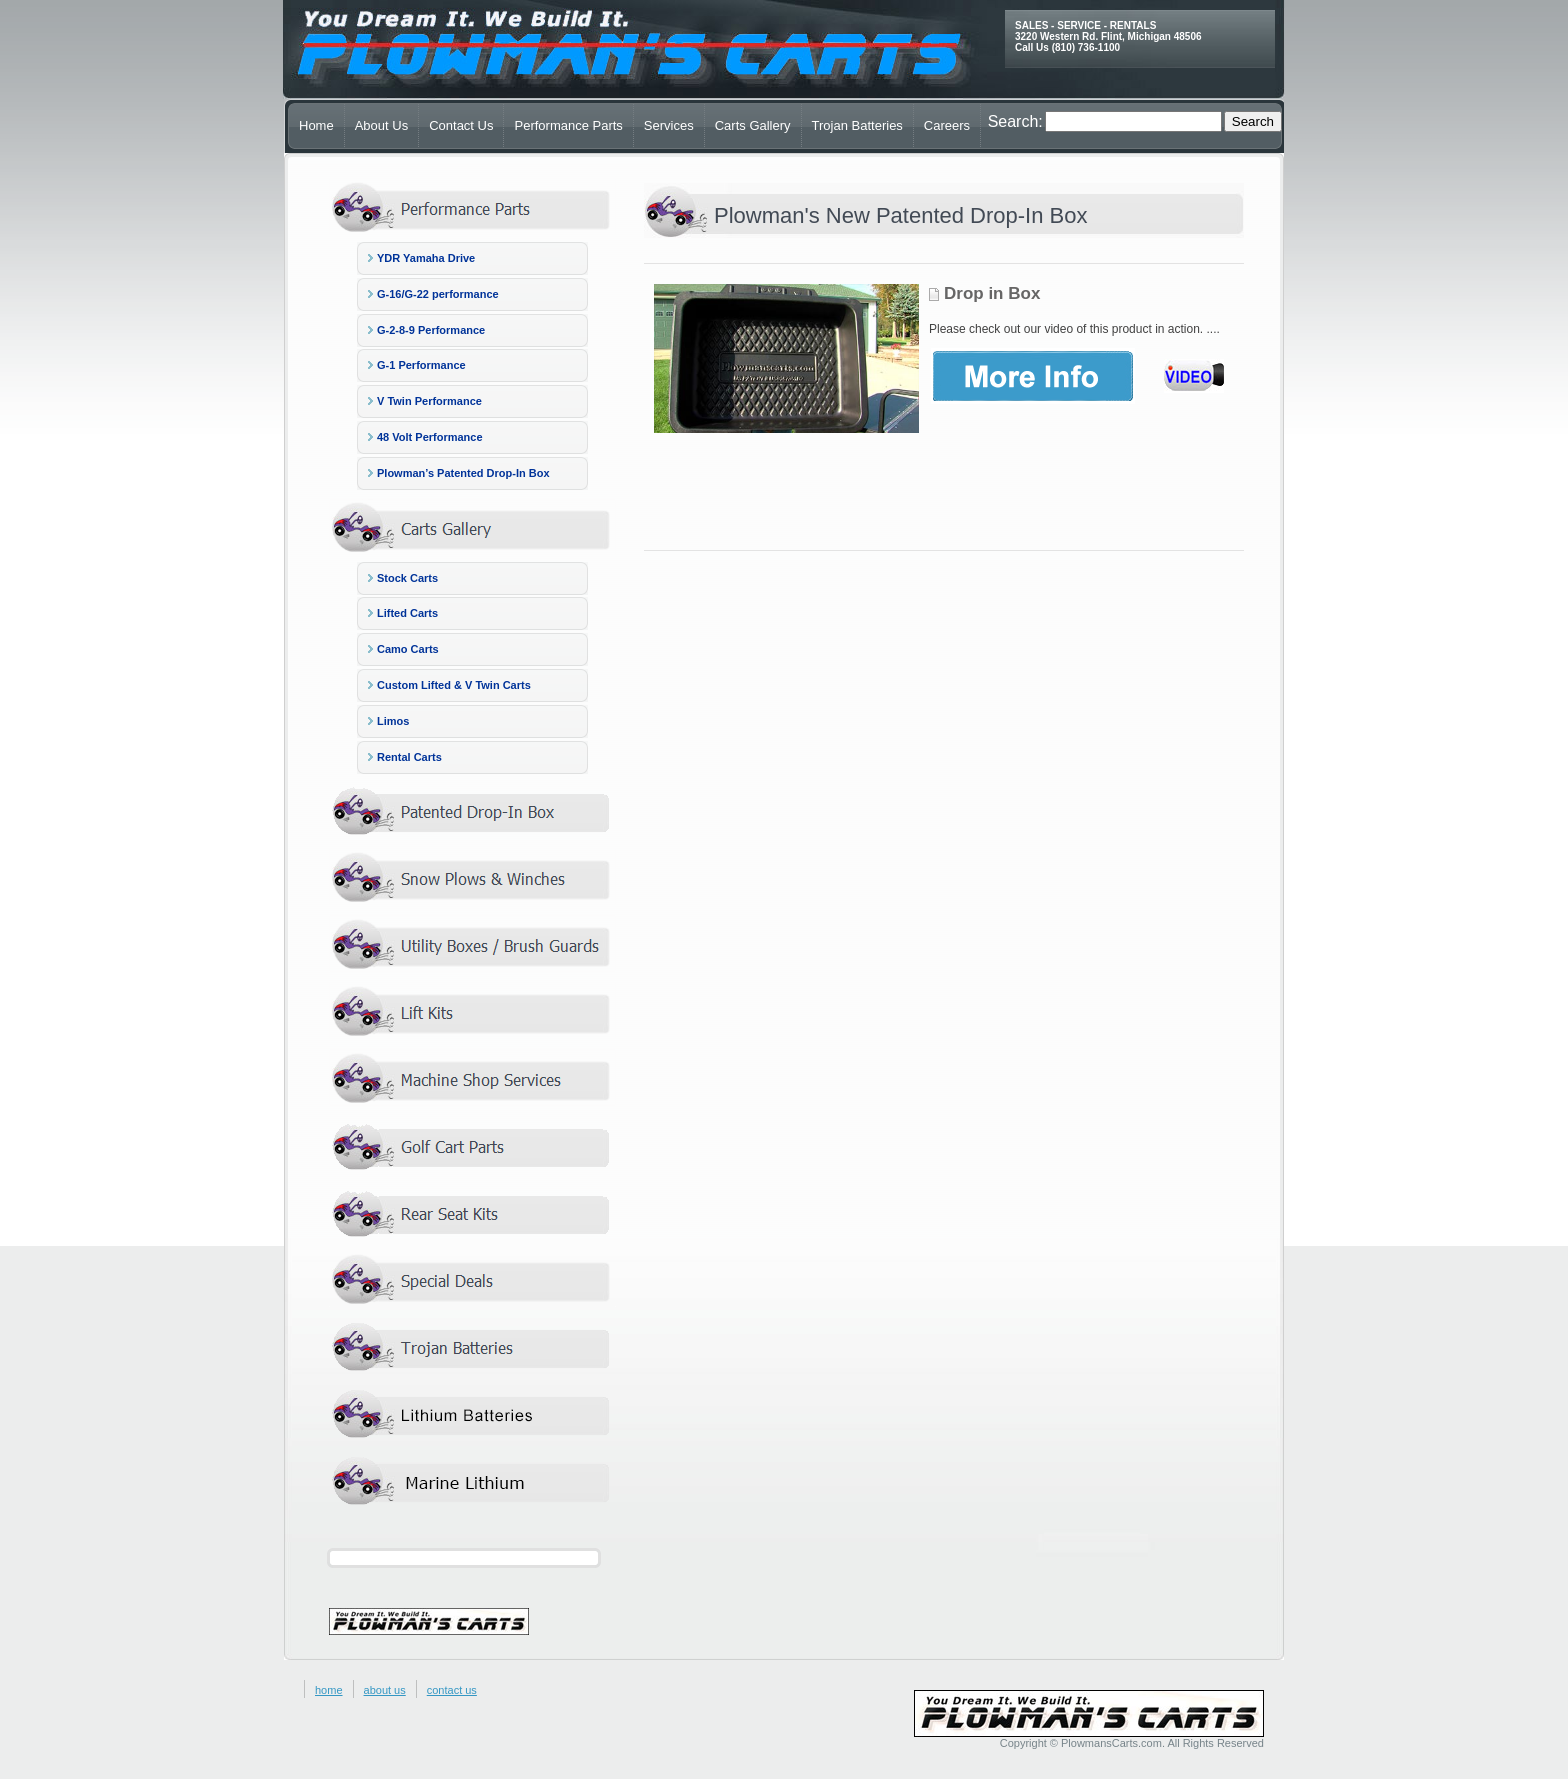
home (329, 1690)
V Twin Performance (429, 401)
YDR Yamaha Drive (426, 258)
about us (385, 1690)
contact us (452, 1690)
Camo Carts (408, 649)
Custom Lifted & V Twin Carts (454, 685)
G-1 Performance (421, 365)
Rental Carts (409, 757)
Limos (393, 721)
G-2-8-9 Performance (431, 330)
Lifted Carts (407, 613)
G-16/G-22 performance (438, 294)
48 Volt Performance (430, 437)
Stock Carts (407, 578)
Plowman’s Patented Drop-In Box (463, 473)
